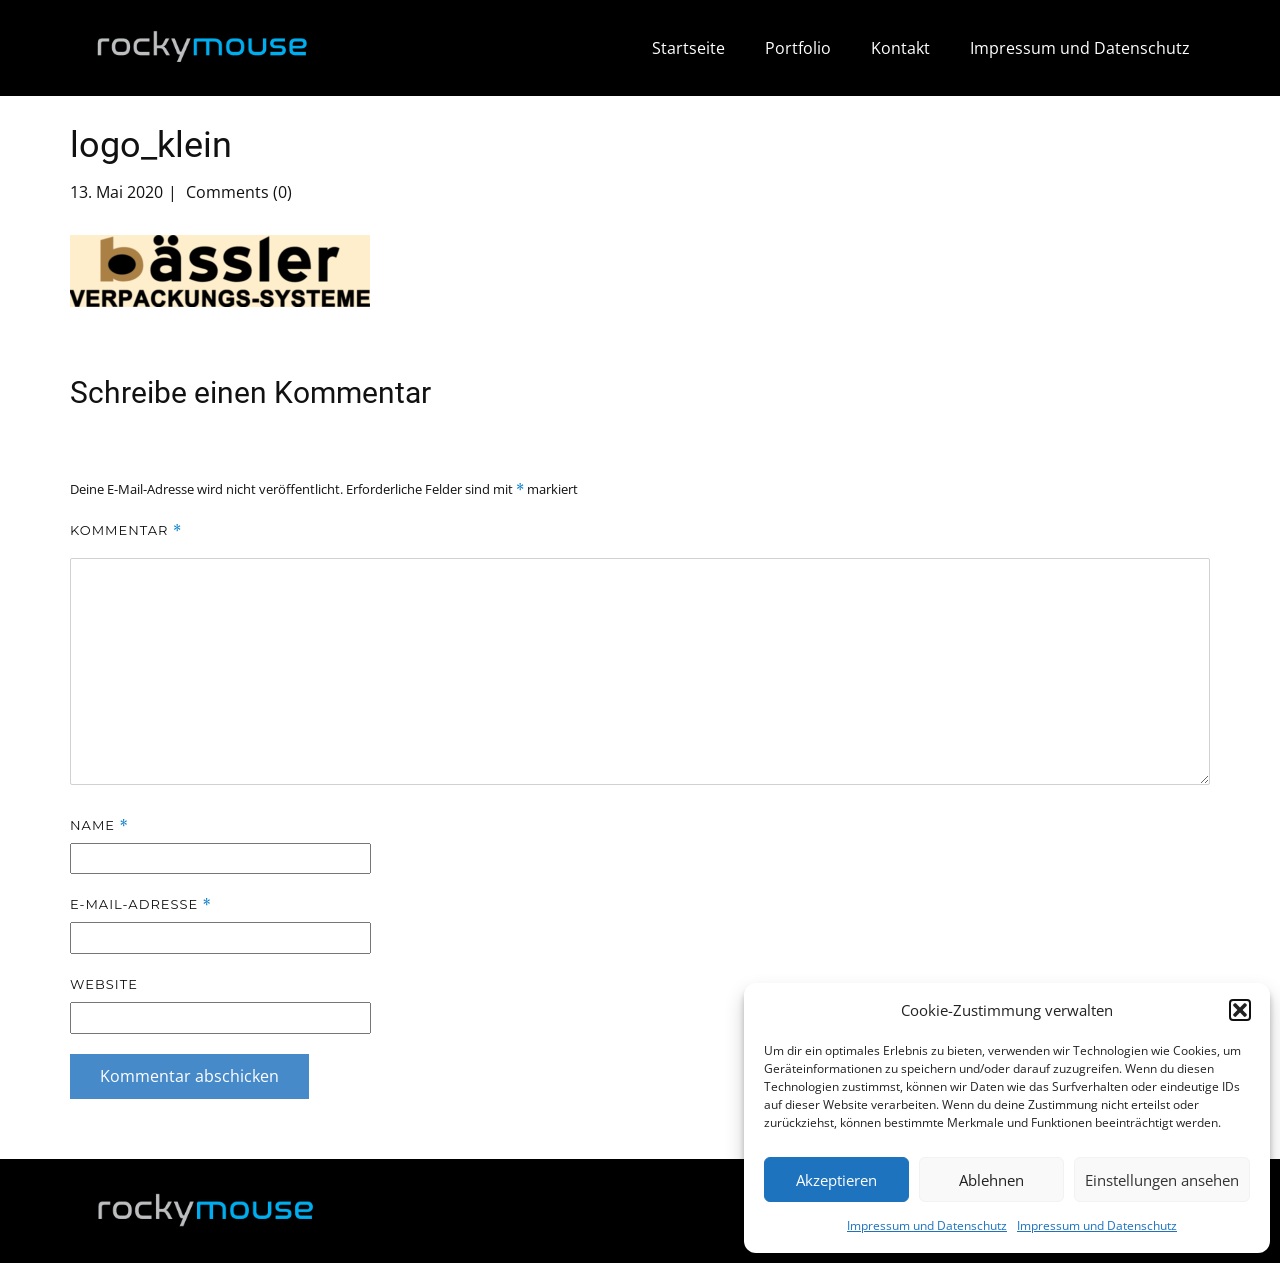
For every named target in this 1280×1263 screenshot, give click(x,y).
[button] (1240, 1010)
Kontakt (900, 48)
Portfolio (798, 48)
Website (104, 984)
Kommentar (126, 530)
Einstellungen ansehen (1162, 1180)
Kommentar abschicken (189, 1076)
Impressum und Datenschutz (927, 1225)
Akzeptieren (836, 1180)
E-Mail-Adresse (141, 904)
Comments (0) (237, 192)
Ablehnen (991, 1180)
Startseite (688, 48)
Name (99, 825)
